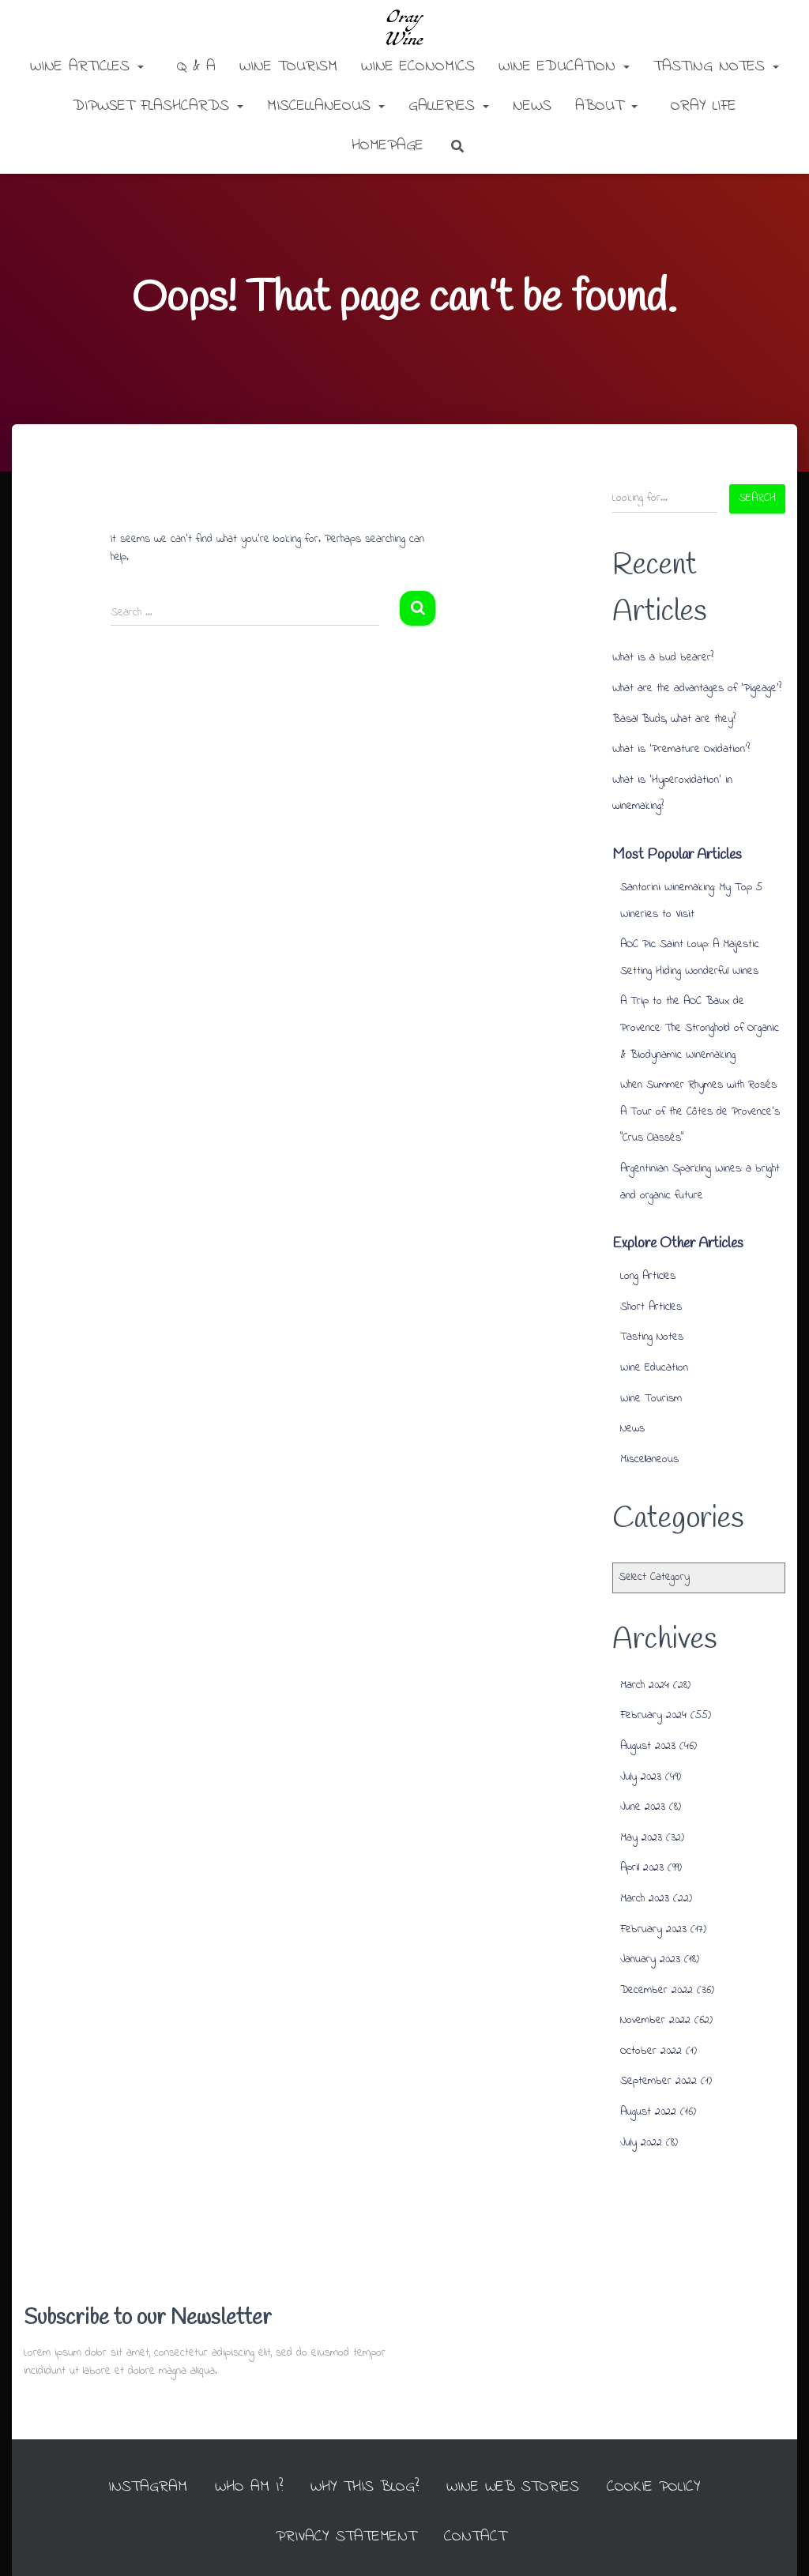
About (606, 106)
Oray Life (700, 106)
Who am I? (249, 2487)
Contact (475, 2536)
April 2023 (642, 1868)
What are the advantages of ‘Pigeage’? (696, 688)
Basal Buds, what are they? (674, 719)
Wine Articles (87, 66)
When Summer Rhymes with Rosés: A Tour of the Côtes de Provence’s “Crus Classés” (700, 1111)
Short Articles (651, 1307)
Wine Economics (418, 66)
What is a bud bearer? (662, 657)
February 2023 (653, 1929)
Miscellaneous (326, 106)
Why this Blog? (364, 2487)
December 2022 (656, 1990)
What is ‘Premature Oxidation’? (681, 749)
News (532, 106)
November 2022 (655, 2020)
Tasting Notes (716, 66)
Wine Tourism (288, 66)
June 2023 (642, 1807)
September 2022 (658, 2081)
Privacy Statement (346, 2536)
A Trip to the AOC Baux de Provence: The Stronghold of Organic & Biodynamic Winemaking (699, 1027)
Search (757, 498)
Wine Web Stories (512, 2487)
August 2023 (647, 1746)
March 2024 (644, 1685)
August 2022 (648, 2112)
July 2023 (640, 1777)
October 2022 (651, 2051)
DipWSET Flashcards (158, 106)
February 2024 (653, 1715)
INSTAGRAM (147, 2487)
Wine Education (564, 66)
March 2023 (644, 1898)
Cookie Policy (654, 2487)
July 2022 (641, 2142)
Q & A (193, 66)
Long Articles (647, 1276)
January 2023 (650, 1959)
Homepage (384, 145)
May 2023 (641, 1838)
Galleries (448, 106)
